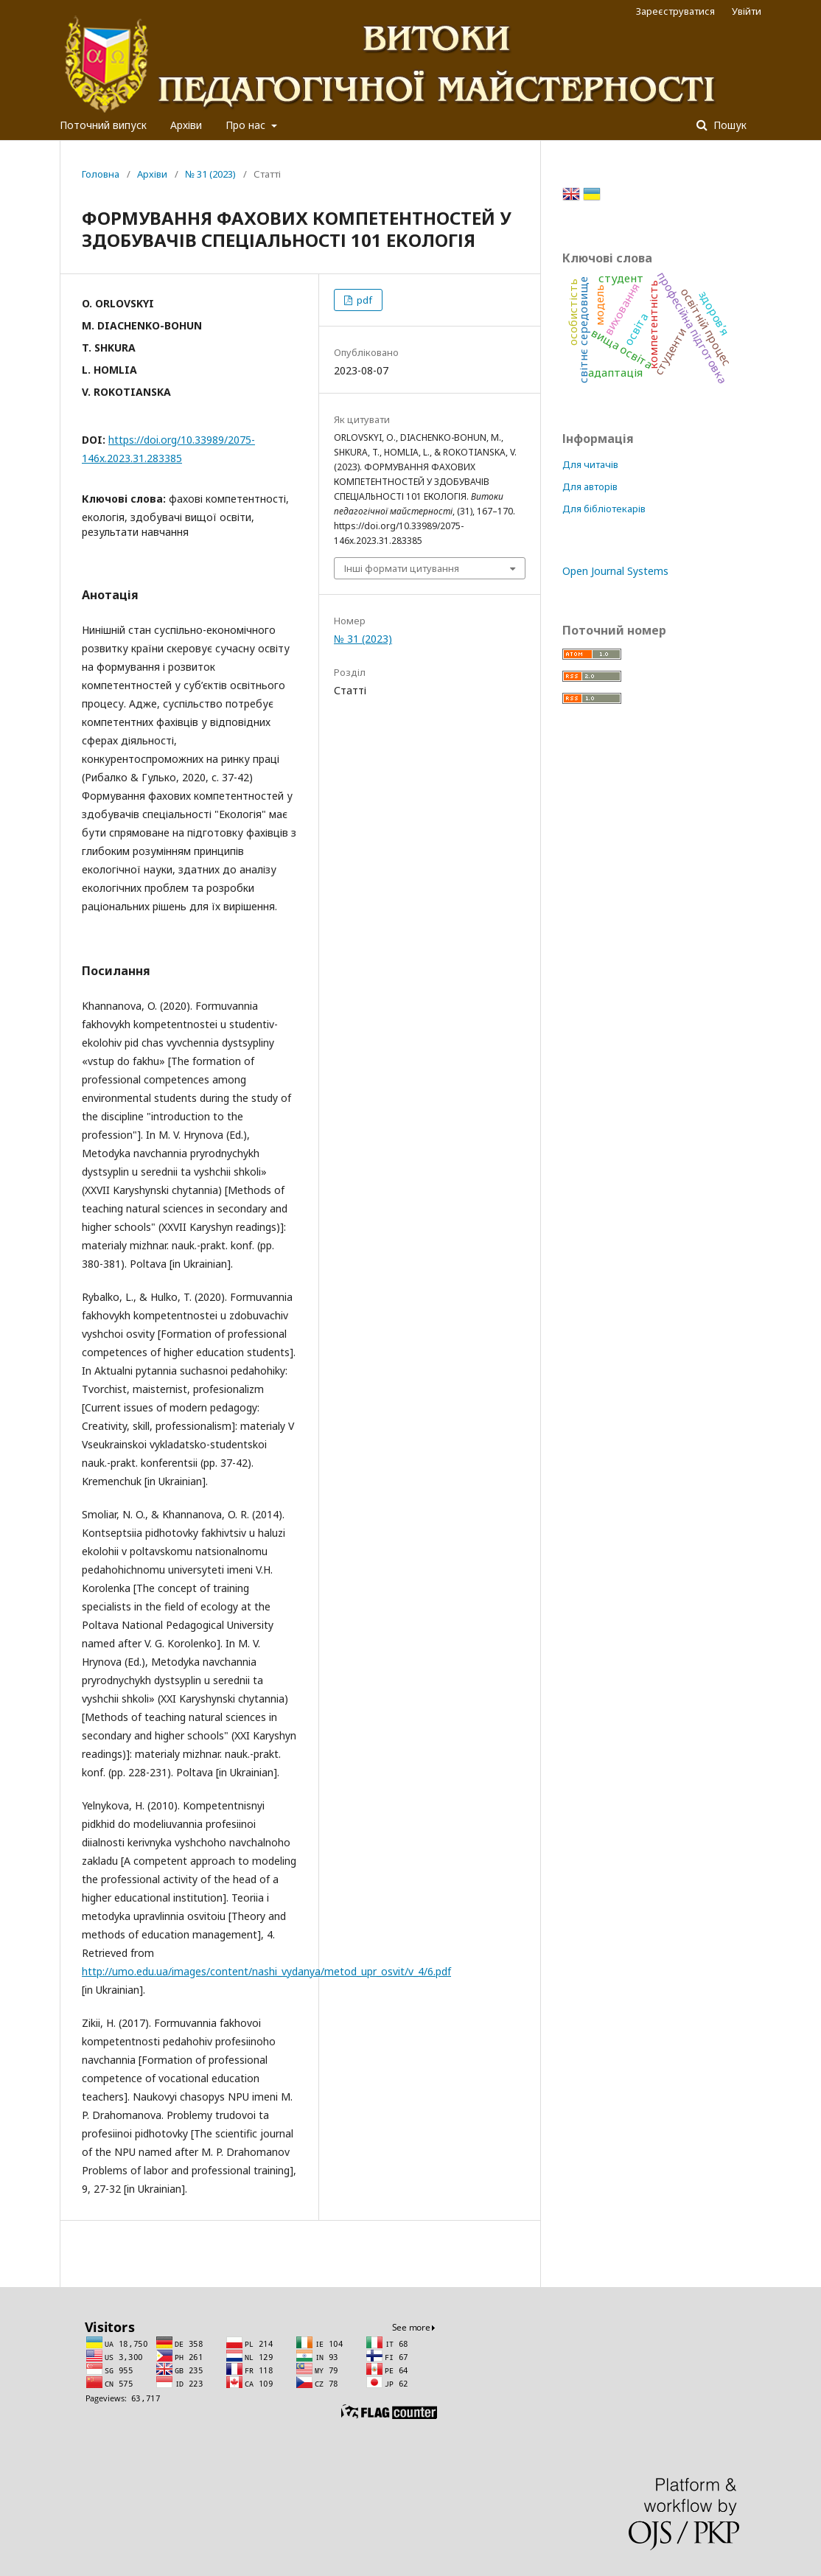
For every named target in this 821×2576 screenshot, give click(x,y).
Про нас (247, 125)
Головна (100, 174)
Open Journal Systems (615, 571)
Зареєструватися (675, 11)
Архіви (186, 125)
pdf (363, 300)
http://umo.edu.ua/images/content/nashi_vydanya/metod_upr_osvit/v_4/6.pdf (266, 1971)
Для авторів (590, 486)
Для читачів (590, 464)
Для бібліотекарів (604, 508)
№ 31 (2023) (210, 174)
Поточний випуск (103, 125)
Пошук (728, 125)
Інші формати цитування (401, 568)
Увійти (746, 11)
